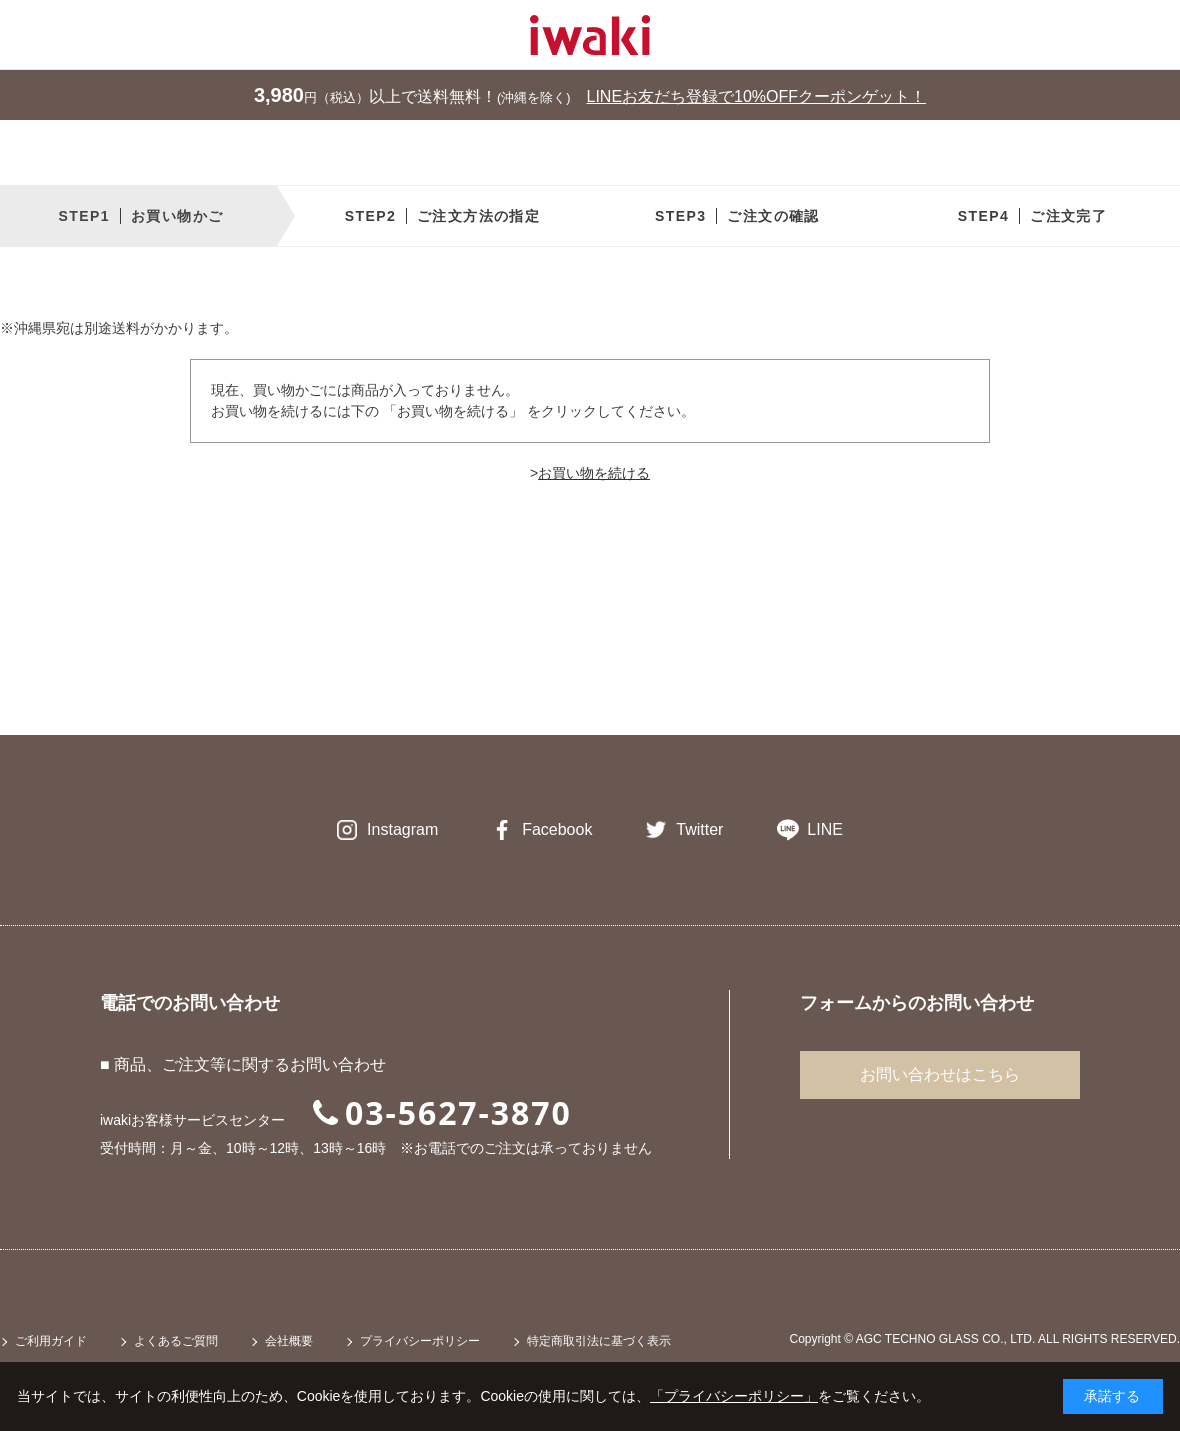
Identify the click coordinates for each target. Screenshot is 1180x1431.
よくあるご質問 (176, 1341)
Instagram (402, 829)
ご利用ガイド (51, 1341)
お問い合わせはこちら (940, 1074)
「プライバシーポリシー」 (734, 1396)
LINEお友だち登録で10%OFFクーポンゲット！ (757, 96)
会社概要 (289, 1341)
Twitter (699, 829)
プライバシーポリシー (420, 1341)
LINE (825, 829)
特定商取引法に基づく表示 (599, 1341)
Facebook (557, 829)
